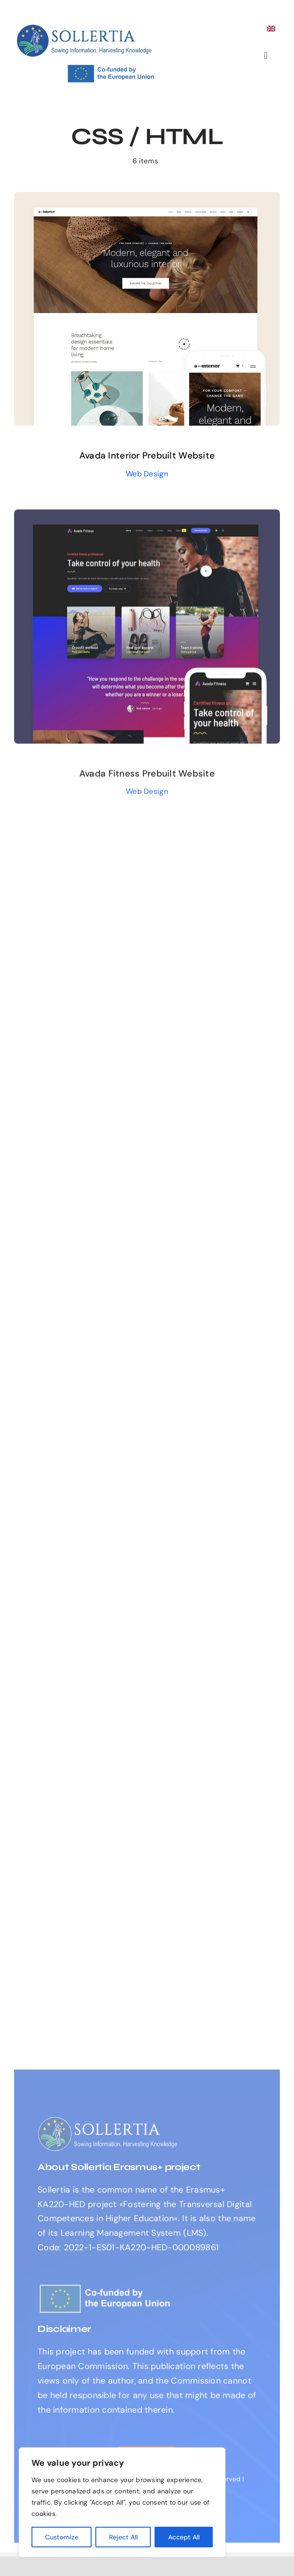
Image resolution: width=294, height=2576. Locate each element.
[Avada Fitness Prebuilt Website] (147, 518)
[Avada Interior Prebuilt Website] (147, 199)
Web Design (147, 474)
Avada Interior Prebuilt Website (147, 455)
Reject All (123, 2537)
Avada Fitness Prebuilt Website (147, 775)
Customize (61, 2537)
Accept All (184, 2537)
